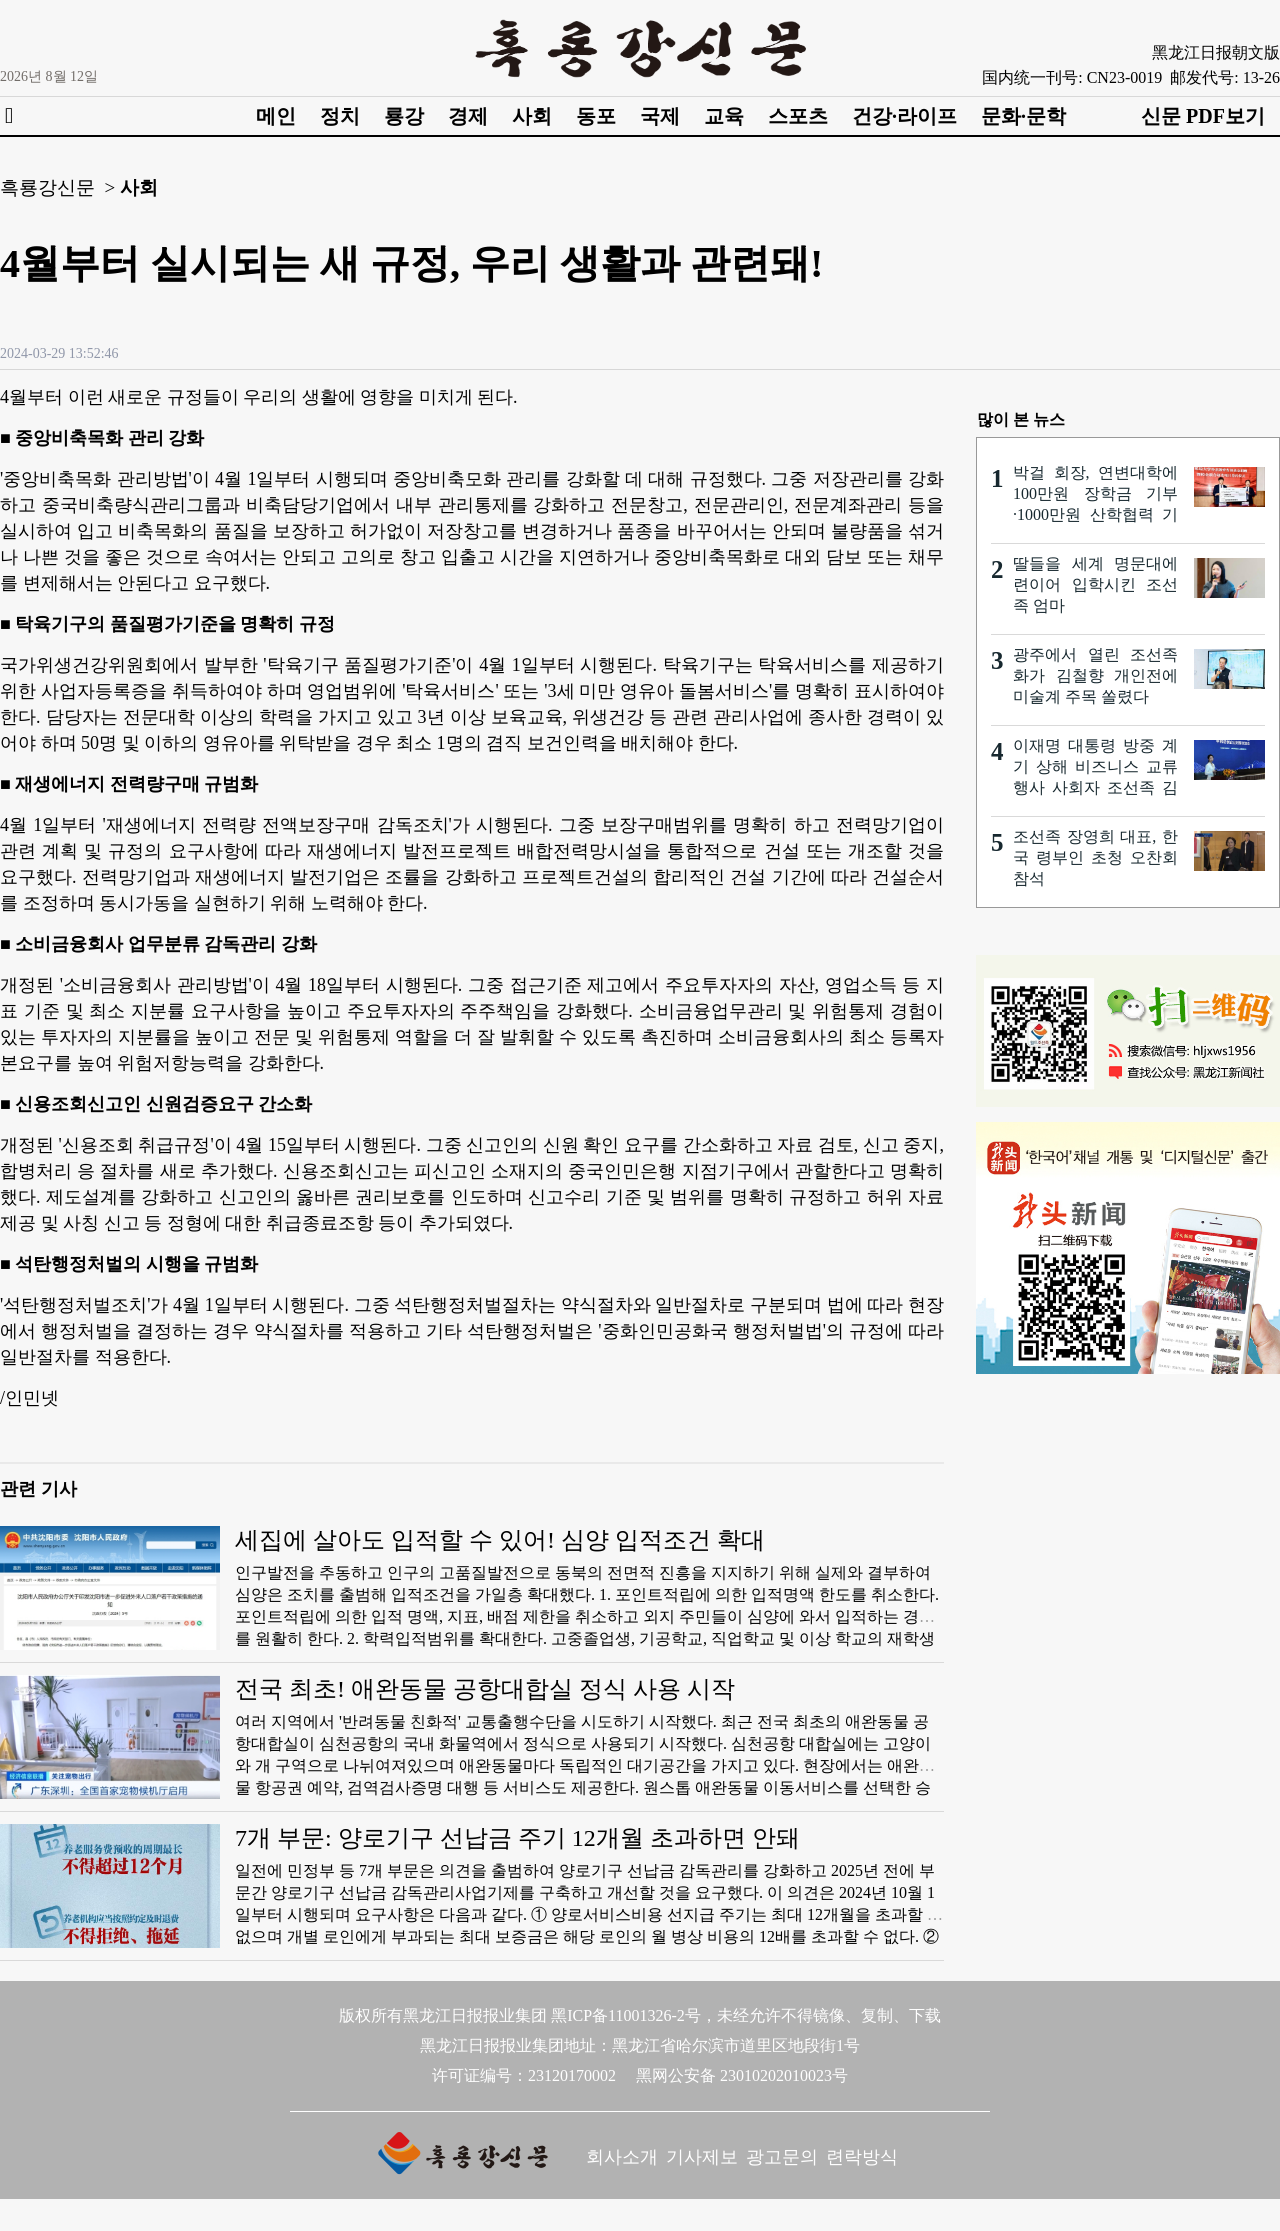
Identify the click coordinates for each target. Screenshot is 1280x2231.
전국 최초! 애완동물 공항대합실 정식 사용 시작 (485, 1689)
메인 (276, 116)
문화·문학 (1023, 116)
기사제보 (702, 2157)
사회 (532, 116)
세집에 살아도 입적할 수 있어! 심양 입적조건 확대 (500, 1540)
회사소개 (622, 2157)
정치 (340, 116)
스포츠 (798, 116)
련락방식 (862, 2157)
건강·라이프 (904, 116)
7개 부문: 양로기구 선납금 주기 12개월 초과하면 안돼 (517, 1838)
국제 (660, 116)
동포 (596, 116)
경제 (468, 116)
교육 (724, 116)
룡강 (404, 116)
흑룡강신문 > (57, 187)
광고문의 (782, 2157)
